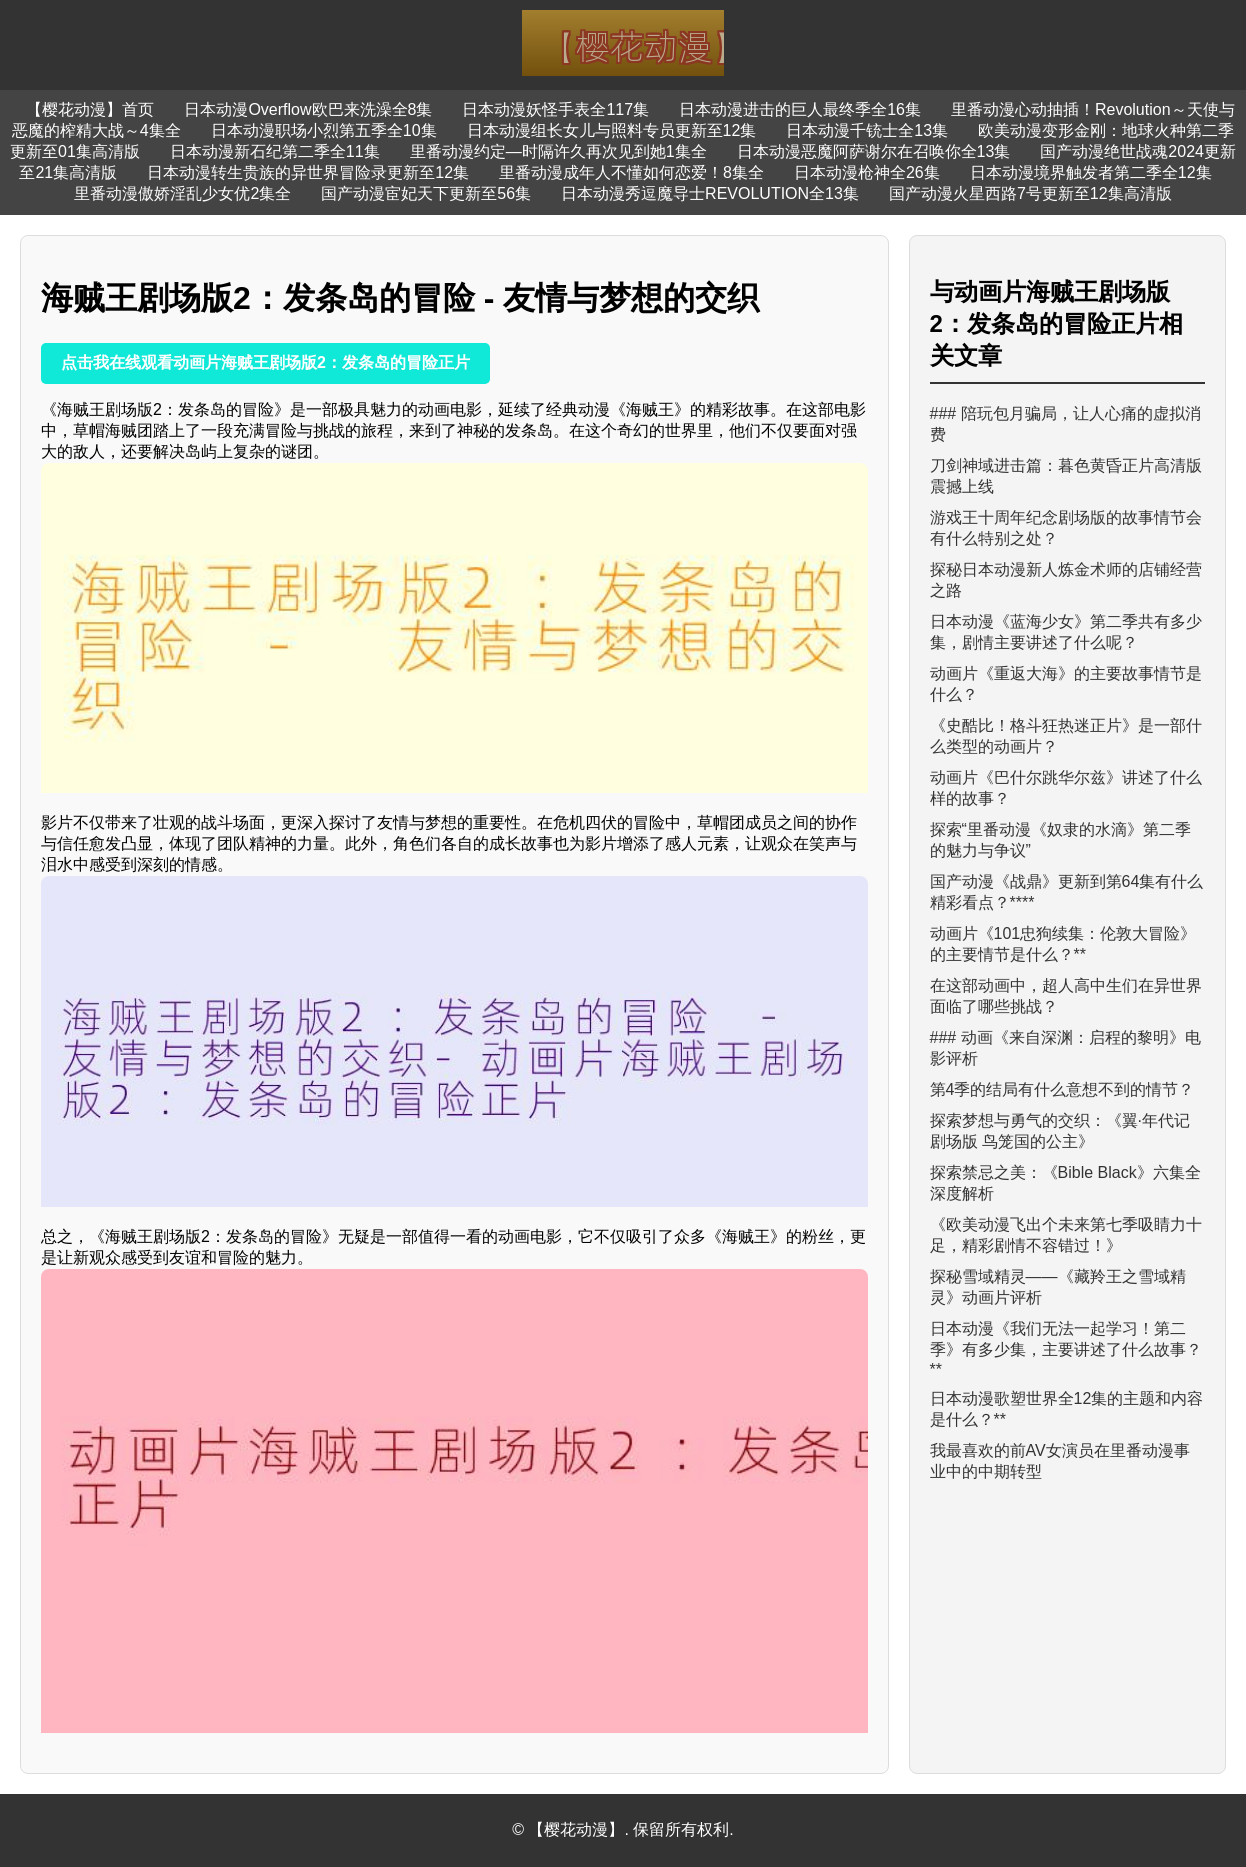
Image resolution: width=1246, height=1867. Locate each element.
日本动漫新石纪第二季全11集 (275, 151)
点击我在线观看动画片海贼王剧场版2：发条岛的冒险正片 (265, 362)
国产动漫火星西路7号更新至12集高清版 (1030, 193)
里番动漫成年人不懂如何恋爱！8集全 (631, 172)
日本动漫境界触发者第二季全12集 (1091, 172)
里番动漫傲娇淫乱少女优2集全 (182, 193)
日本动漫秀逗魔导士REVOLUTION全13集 (710, 193)
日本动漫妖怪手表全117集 (555, 109)
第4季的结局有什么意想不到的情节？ (1062, 1089)
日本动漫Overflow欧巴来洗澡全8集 (308, 109)
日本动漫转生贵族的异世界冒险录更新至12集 (308, 172)
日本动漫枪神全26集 (867, 172)
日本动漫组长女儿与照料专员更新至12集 (612, 130)
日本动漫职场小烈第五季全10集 (324, 130)
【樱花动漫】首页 (90, 109)
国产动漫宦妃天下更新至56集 (426, 193)
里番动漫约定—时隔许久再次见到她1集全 (558, 151)
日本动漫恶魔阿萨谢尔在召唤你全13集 (874, 151)
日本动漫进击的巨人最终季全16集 (800, 109)
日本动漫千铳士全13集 (867, 130)
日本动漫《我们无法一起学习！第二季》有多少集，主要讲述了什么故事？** (1066, 1349)
